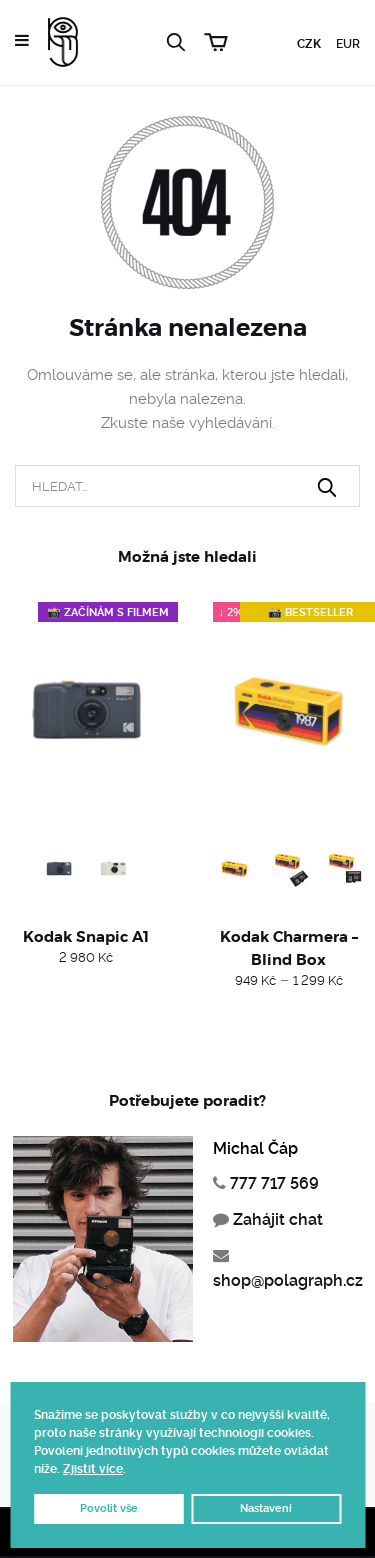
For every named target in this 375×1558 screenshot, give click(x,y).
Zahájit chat (278, 1219)
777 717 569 (274, 1183)
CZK (309, 44)
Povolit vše (109, 1508)
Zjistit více (93, 1469)
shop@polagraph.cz (288, 1280)
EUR (348, 44)
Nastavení (266, 1508)
